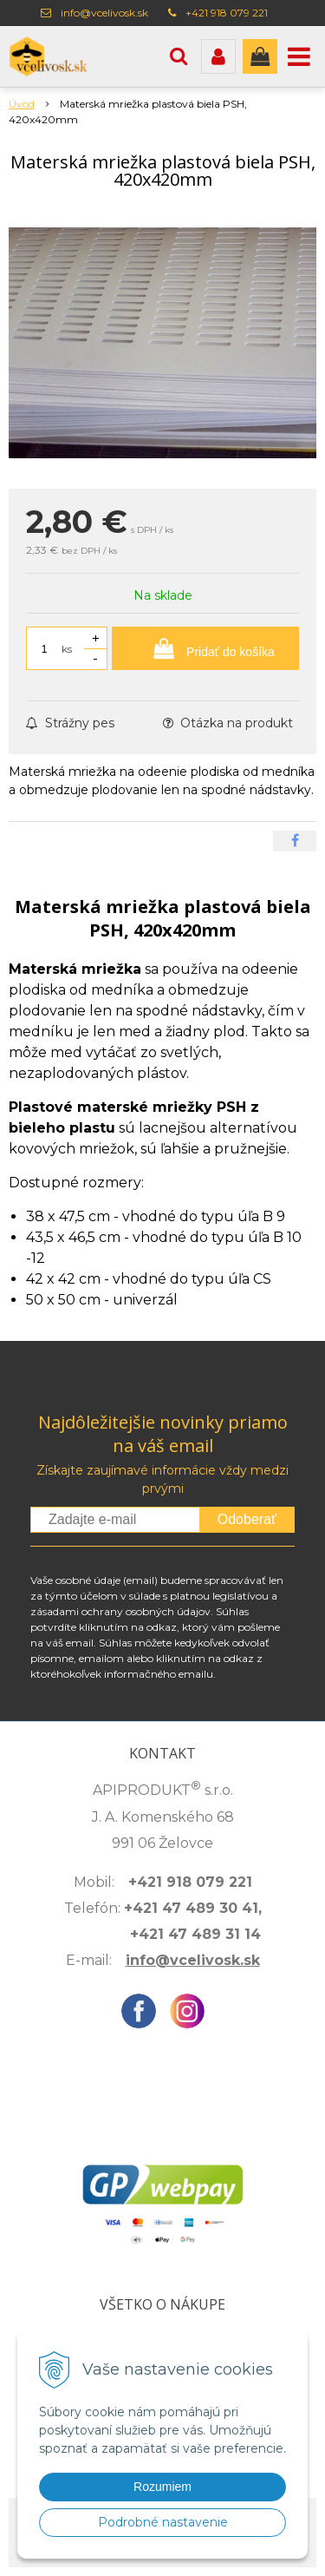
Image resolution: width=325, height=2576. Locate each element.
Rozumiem (162, 2487)
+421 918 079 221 (226, 12)
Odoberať (247, 1519)
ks (67, 648)
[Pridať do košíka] (205, 648)
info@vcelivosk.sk (104, 12)
